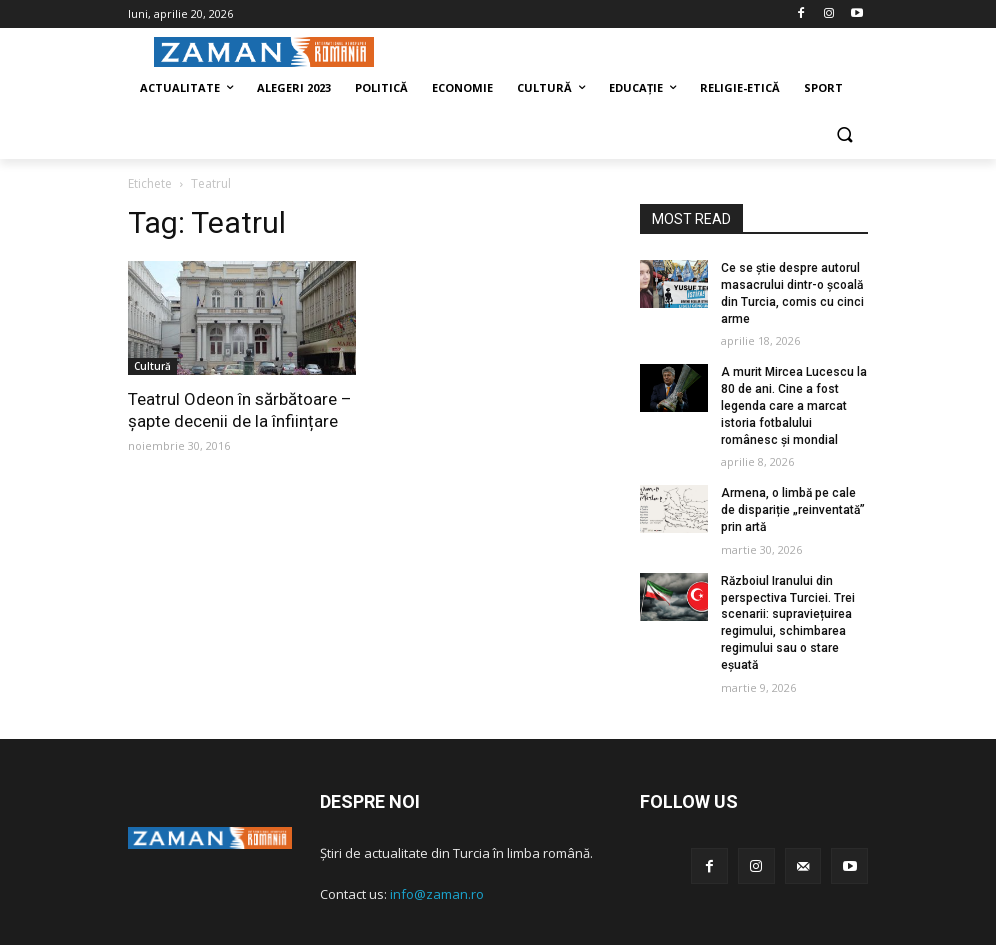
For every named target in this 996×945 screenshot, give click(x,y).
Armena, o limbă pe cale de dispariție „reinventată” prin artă (793, 510)
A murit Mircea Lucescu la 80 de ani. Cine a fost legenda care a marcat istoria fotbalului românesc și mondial (794, 405)
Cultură (152, 366)
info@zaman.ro (437, 894)
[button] (844, 136)
